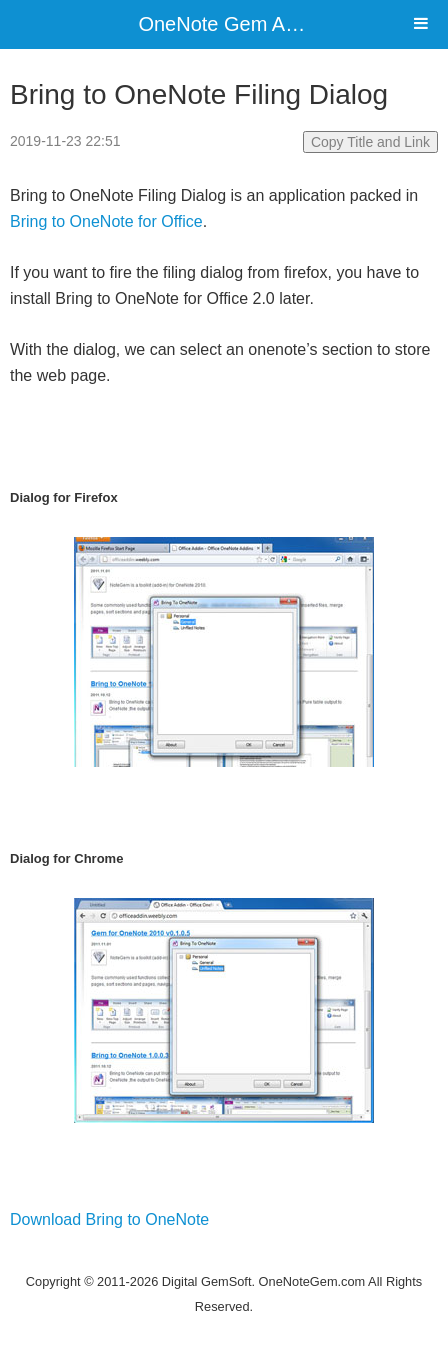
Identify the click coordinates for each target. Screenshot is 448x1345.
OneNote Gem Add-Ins (239, 24)
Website (224, 1255)
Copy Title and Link (370, 142)
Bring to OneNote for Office (106, 221)
